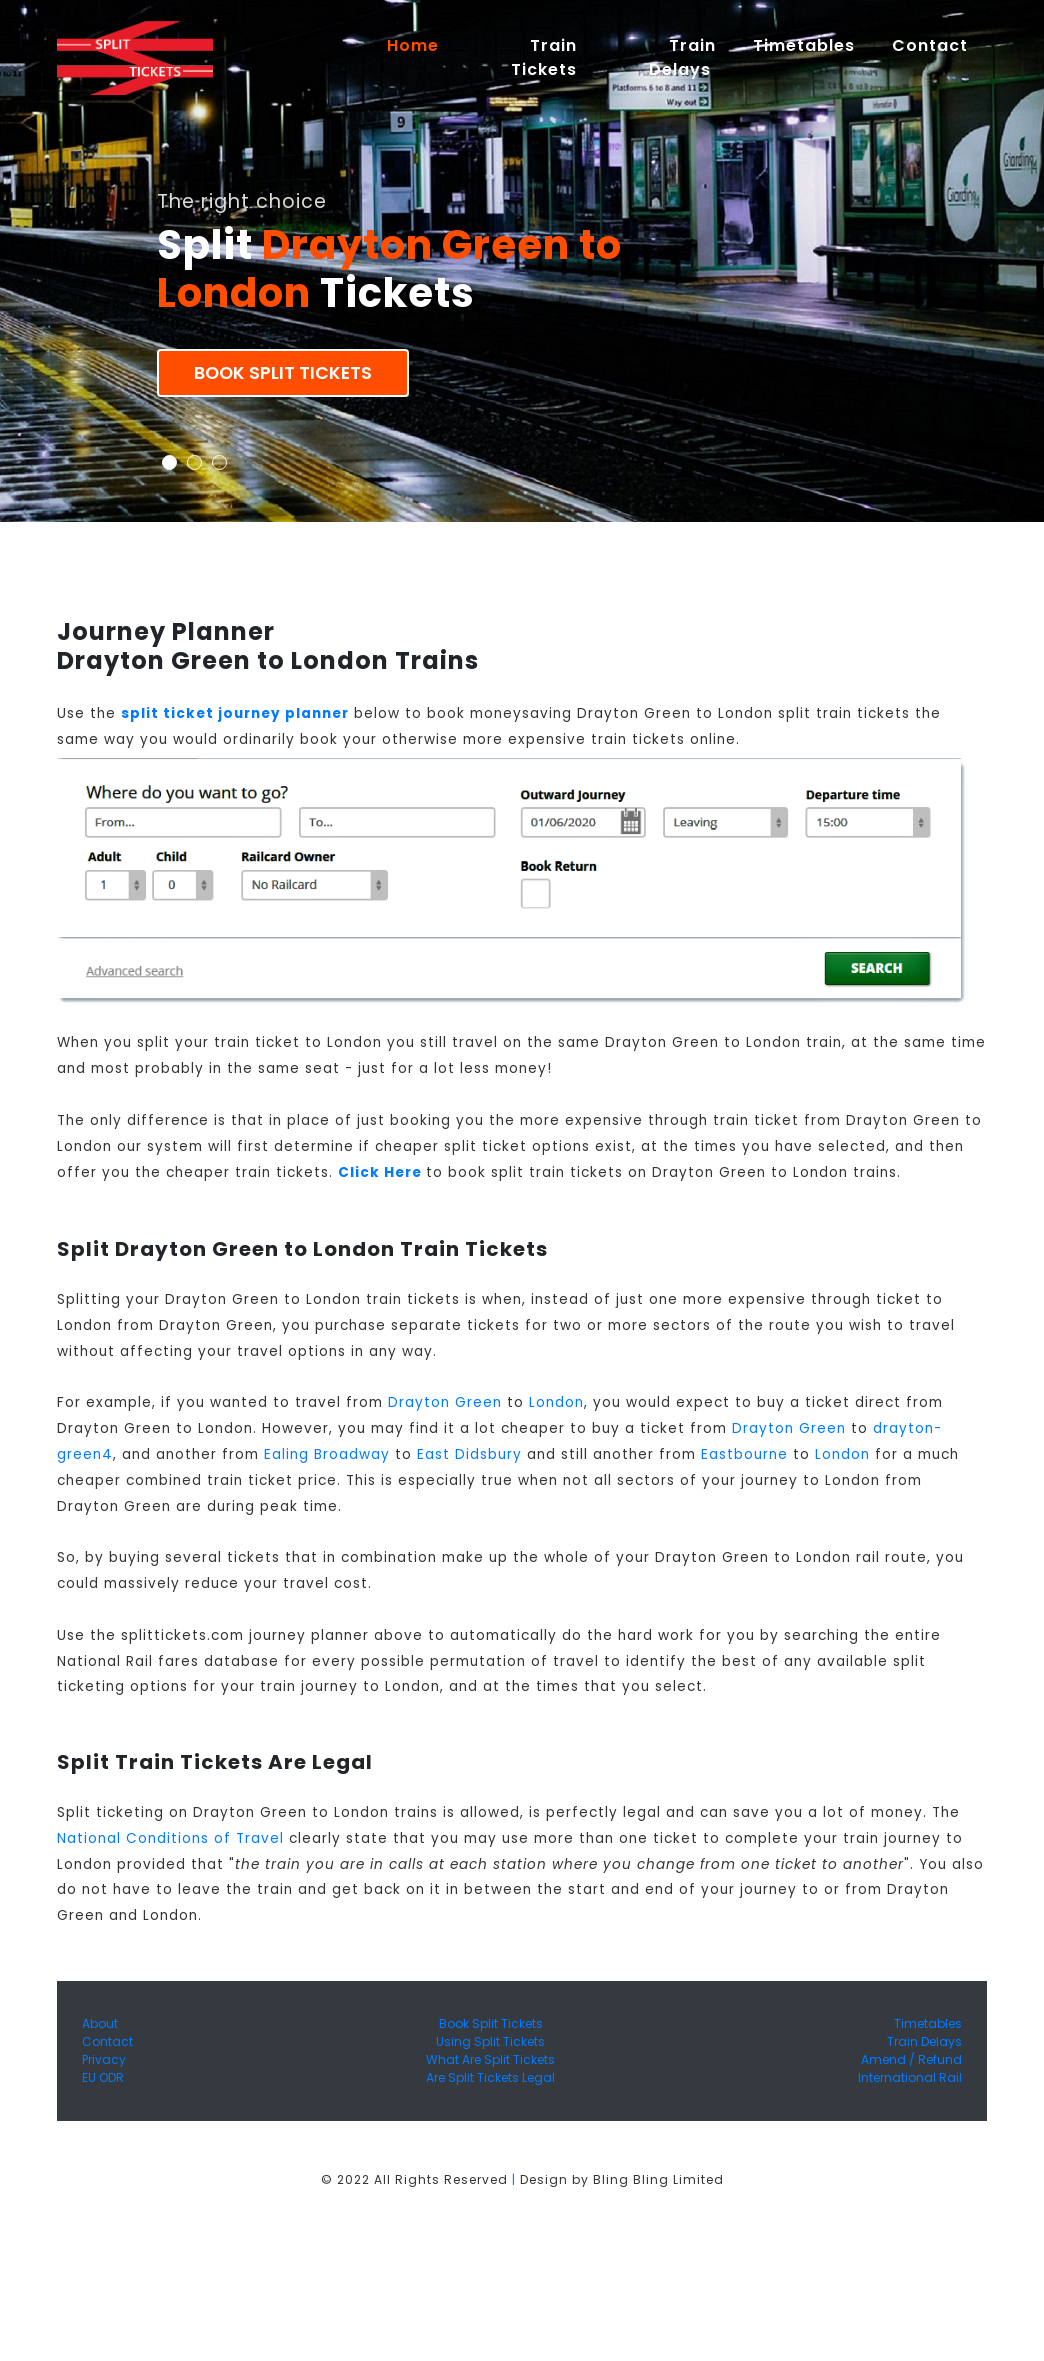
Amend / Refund (911, 2059)
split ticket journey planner (235, 713)
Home (422, 45)
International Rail (910, 2077)
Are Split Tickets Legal (490, 2077)
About (100, 2023)
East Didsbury (469, 1454)
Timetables (804, 45)
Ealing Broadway (327, 1454)
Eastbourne (744, 1454)
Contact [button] (930, 45)
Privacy (104, 2059)
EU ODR (103, 2077)
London (556, 1402)
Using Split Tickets (490, 2041)
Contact (107, 2041)
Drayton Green (445, 1402)
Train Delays (924, 2041)
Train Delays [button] (682, 57)
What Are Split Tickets (490, 2059)
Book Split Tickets (283, 373)
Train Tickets (544, 57)
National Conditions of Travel (170, 1838)
